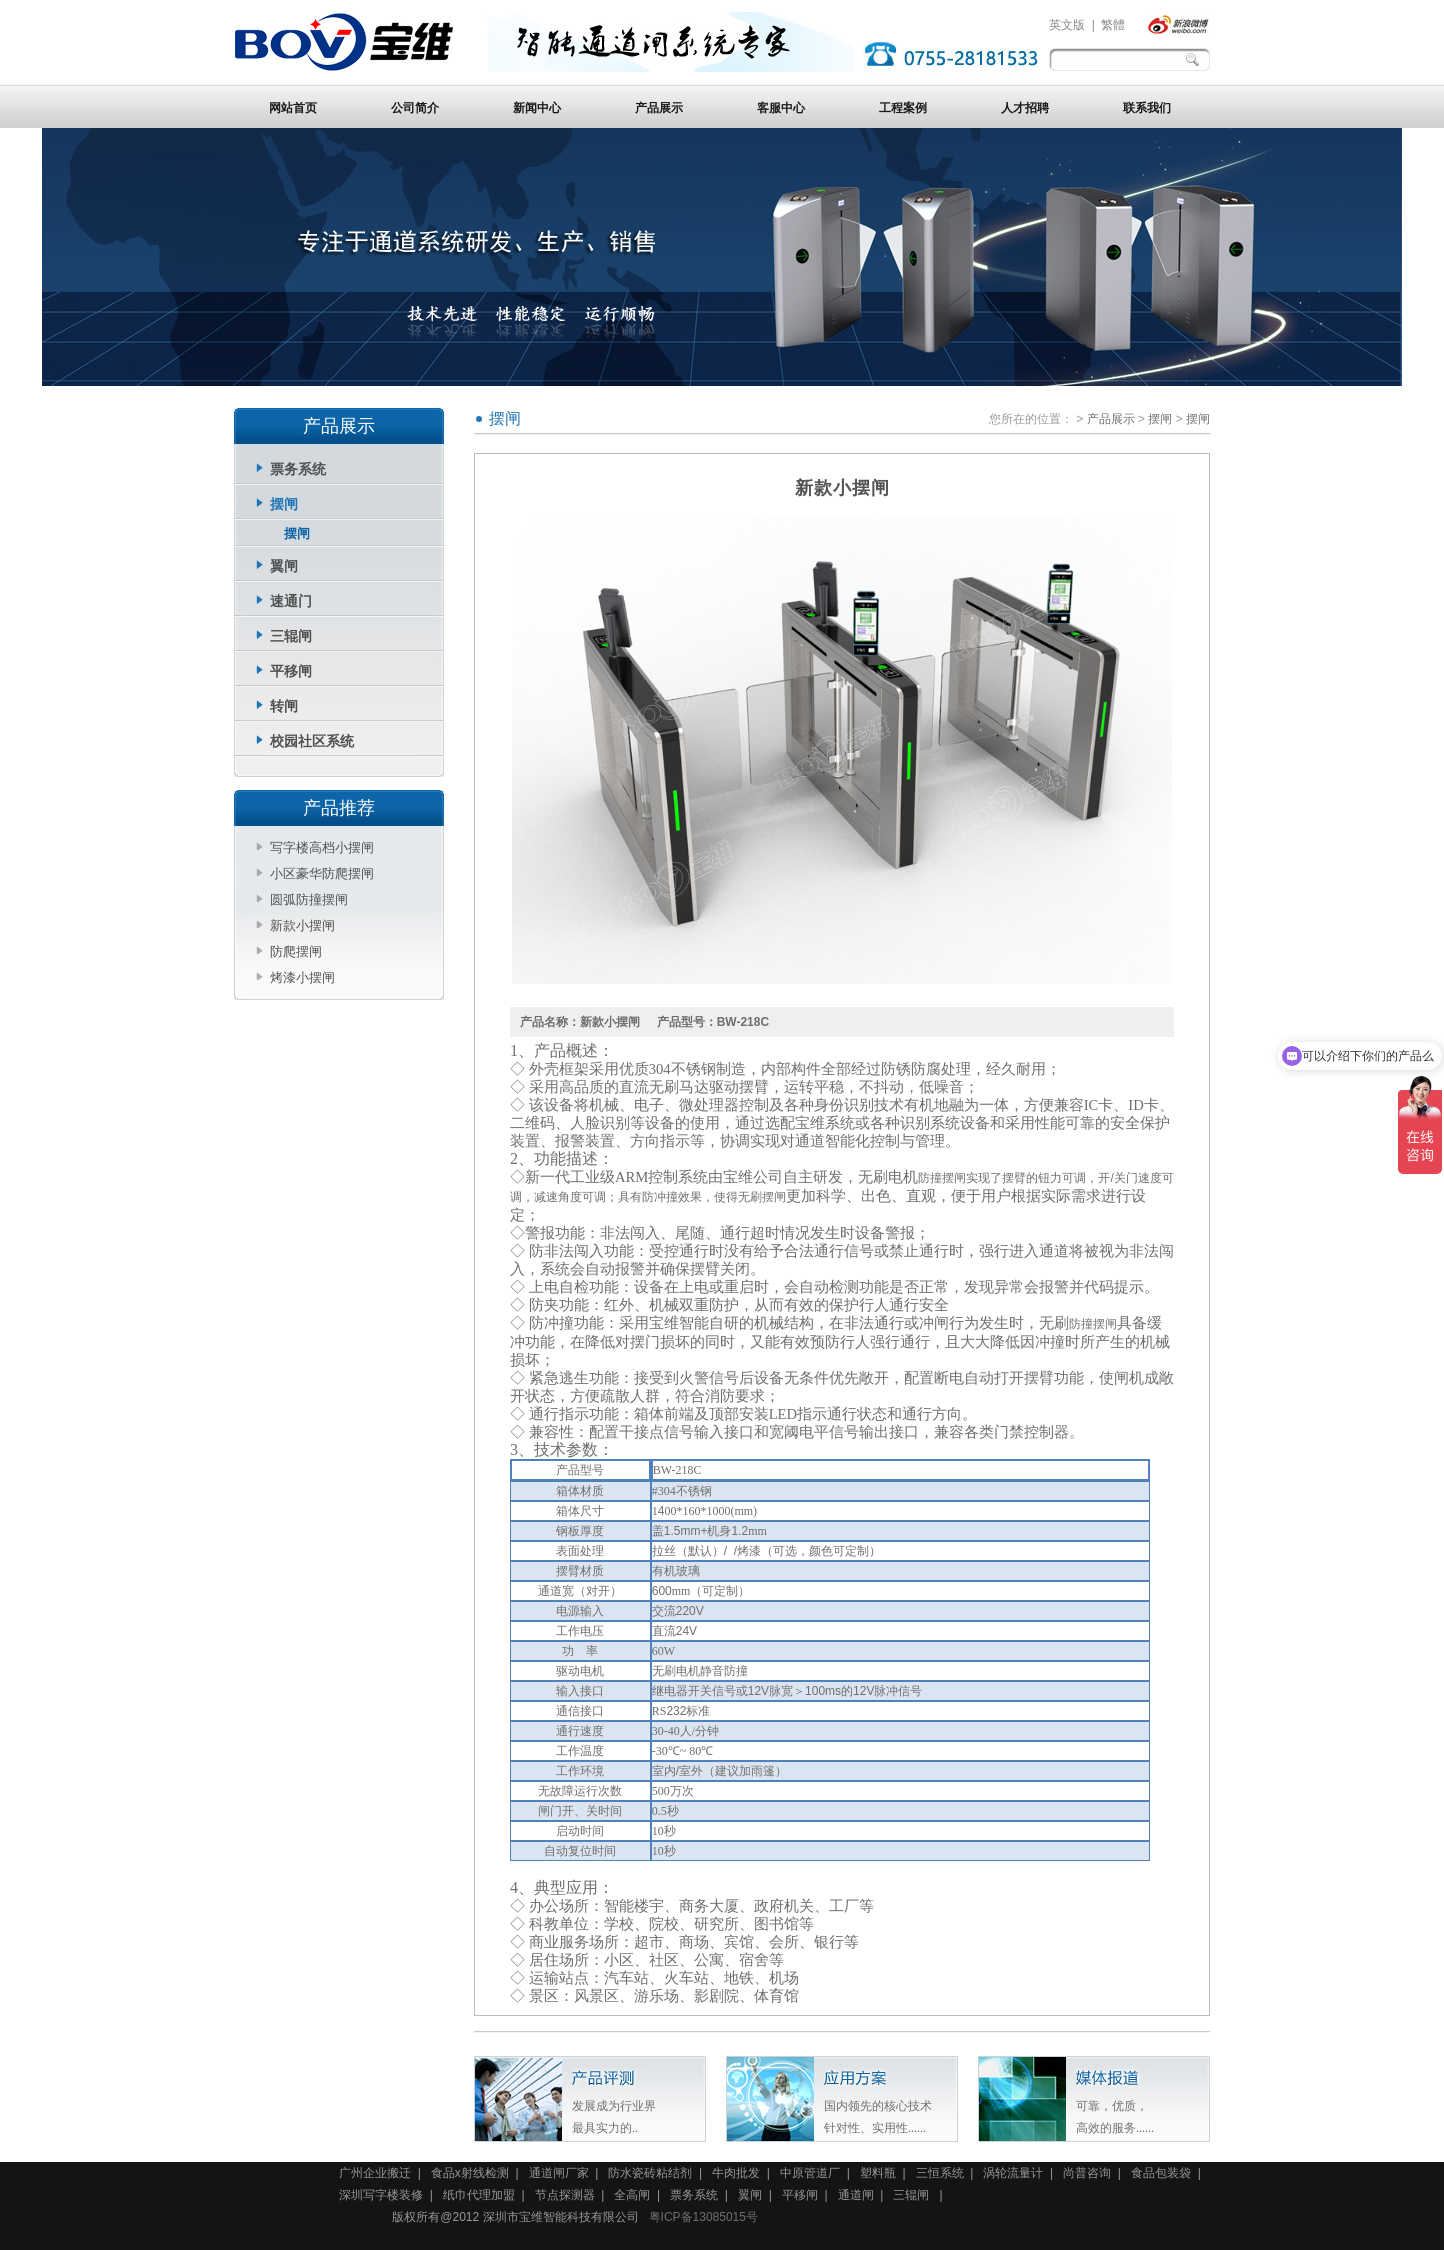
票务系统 (298, 469)
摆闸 (284, 504)
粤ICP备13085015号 (703, 2217)
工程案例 (903, 108)
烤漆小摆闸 (302, 977)
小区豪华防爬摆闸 (322, 873)
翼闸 (284, 566)
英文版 (1067, 25)
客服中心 (781, 108)
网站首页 (293, 108)
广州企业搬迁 (375, 2173)
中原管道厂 (810, 2173)
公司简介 (415, 108)
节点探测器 (565, 2195)
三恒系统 (940, 2173)
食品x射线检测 (470, 2173)
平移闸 (291, 671)
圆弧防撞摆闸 (309, 899)
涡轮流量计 (1013, 2173)
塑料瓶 (878, 2173)
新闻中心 (537, 108)
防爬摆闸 (296, 951)
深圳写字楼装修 (381, 2195)
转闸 (284, 706)
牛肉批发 (736, 2173)
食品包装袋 (1161, 2173)
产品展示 (659, 108)
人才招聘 (1025, 108)
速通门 (291, 601)
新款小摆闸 (302, 925)
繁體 (1113, 25)
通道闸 (856, 2195)
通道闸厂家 (559, 2173)
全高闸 (632, 2195)
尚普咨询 (1087, 2173)
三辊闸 (291, 636)
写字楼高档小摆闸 (322, 847)
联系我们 (1147, 108)
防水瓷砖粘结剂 (650, 2173)
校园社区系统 (312, 741)
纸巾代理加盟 (479, 2195)
